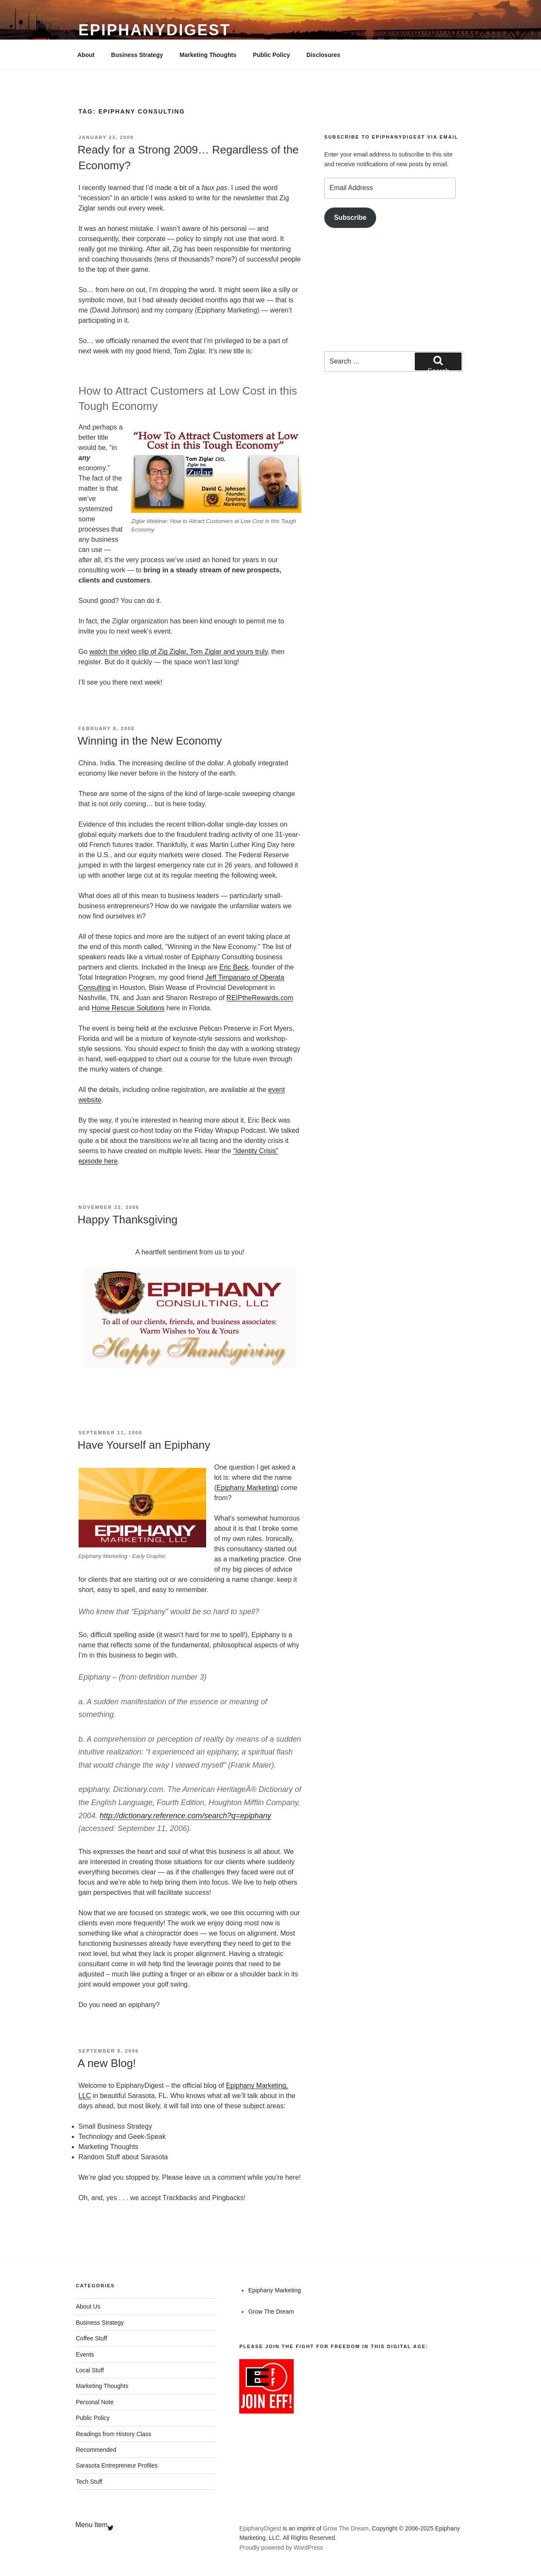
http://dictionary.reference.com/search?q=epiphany (185, 1815)
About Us (88, 2306)
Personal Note (95, 2402)
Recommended (96, 2449)
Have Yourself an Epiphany (144, 1445)
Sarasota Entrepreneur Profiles (117, 2465)
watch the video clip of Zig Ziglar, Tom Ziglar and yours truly (178, 651)
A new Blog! (107, 2063)
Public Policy (271, 54)
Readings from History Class (113, 2434)
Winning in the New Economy (150, 740)
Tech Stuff (89, 2481)
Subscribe (350, 217)
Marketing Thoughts (207, 54)
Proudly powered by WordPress (281, 2547)
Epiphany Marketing (246, 1487)
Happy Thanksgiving (128, 1219)
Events (85, 2354)
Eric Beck (233, 967)
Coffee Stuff (91, 2338)
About (85, 54)
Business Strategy (137, 54)
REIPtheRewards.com (260, 997)
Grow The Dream (271, 2311)
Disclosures (323, 54)
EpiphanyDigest (155, 30)
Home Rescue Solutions (128, 1008)
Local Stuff (90, 2370)
